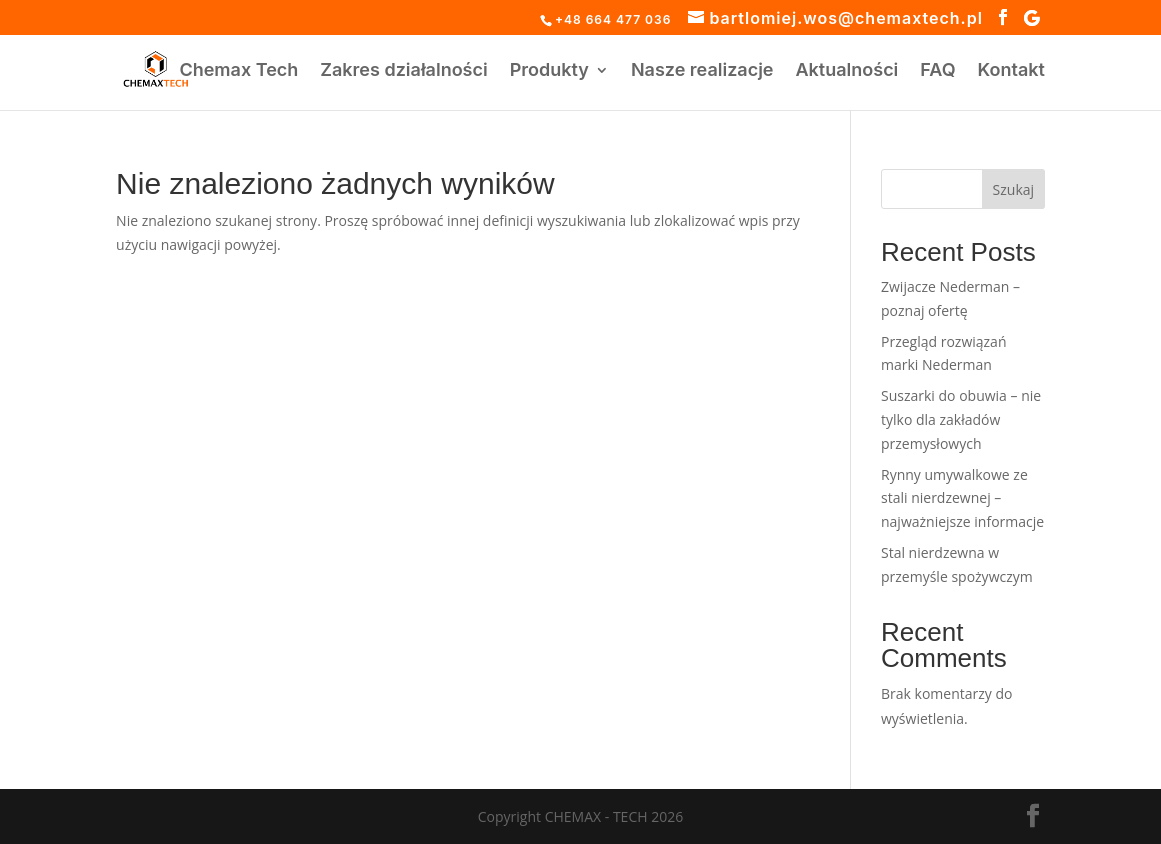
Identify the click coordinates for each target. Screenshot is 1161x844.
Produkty (549, 71)
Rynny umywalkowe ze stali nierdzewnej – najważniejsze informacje (962, 498)
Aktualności (847, 71)
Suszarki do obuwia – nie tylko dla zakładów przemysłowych (961, 419)
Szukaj (1014, 189)
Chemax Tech (238, 71)
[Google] (1032, 18)
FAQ (937, 71)
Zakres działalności (403, 71)
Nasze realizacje (702, 71)
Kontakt (1011, 71)
